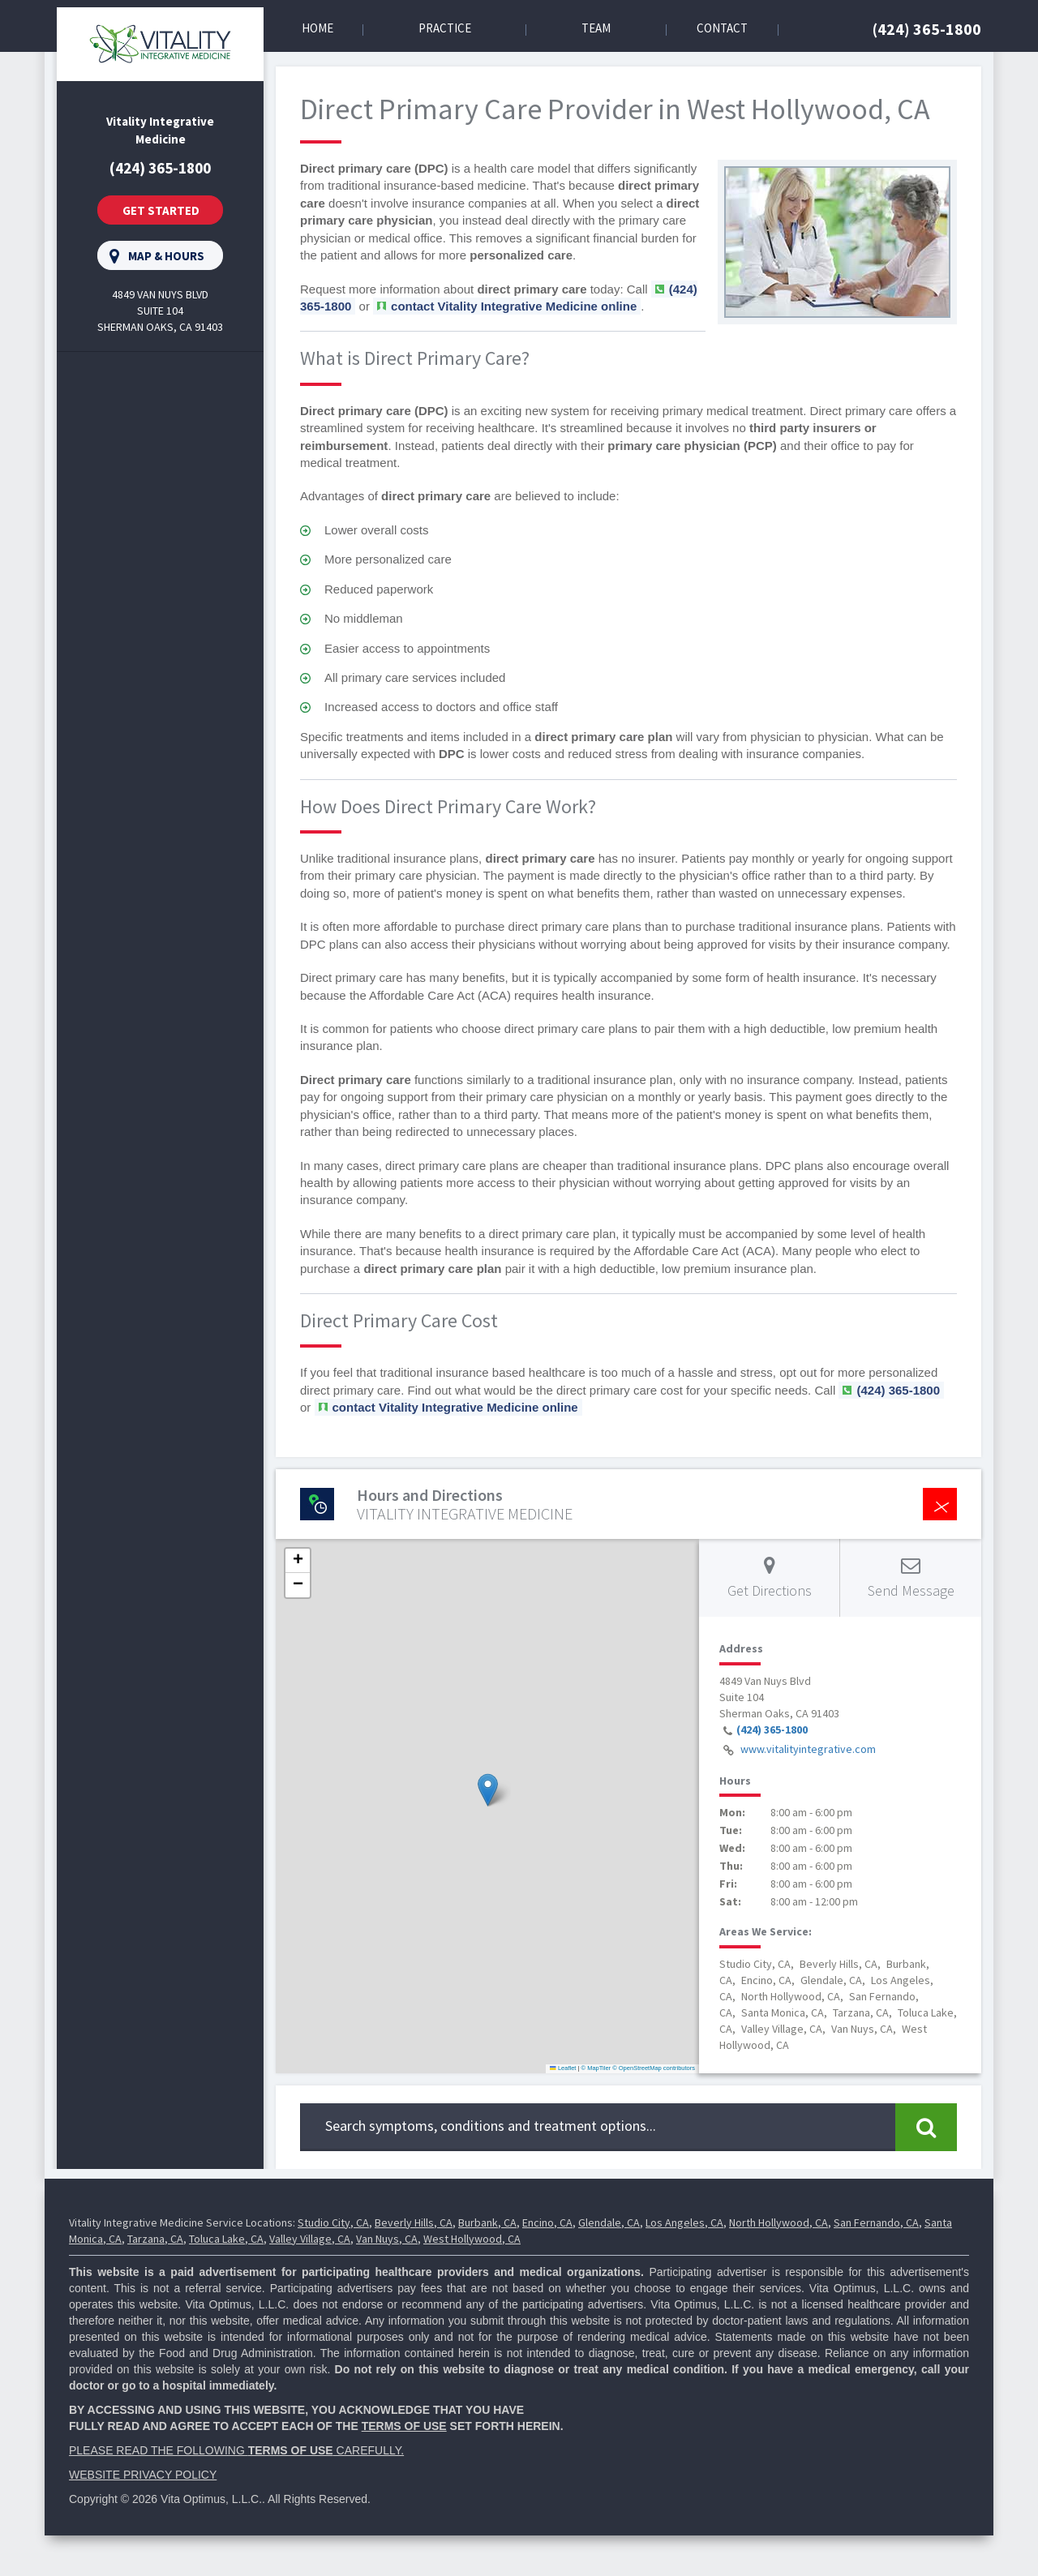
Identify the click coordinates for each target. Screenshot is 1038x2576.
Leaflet (563, 2068)
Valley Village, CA (309, 2238)
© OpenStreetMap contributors (653, 2068)
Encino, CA (547, 2222)
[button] (488, 1790)
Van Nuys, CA (387, 2238)
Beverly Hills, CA (414, 2222)
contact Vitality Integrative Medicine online (514, 306)
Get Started (160, 210)
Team (596, 28)
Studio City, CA (333, 2222)
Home (317, 28)
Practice (444, 28)
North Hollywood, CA (778, 2222)
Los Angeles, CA (684, 2222)
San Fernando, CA (876, 2222)
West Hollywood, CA (472, 2238)
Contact (722, 28)
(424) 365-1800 (927, 29)
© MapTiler (596, 2068)
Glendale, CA (609, 2222)
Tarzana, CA (155, 2238)
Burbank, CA (487, 2222)
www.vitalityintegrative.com (808, 1749)
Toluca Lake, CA (226, 2238)
